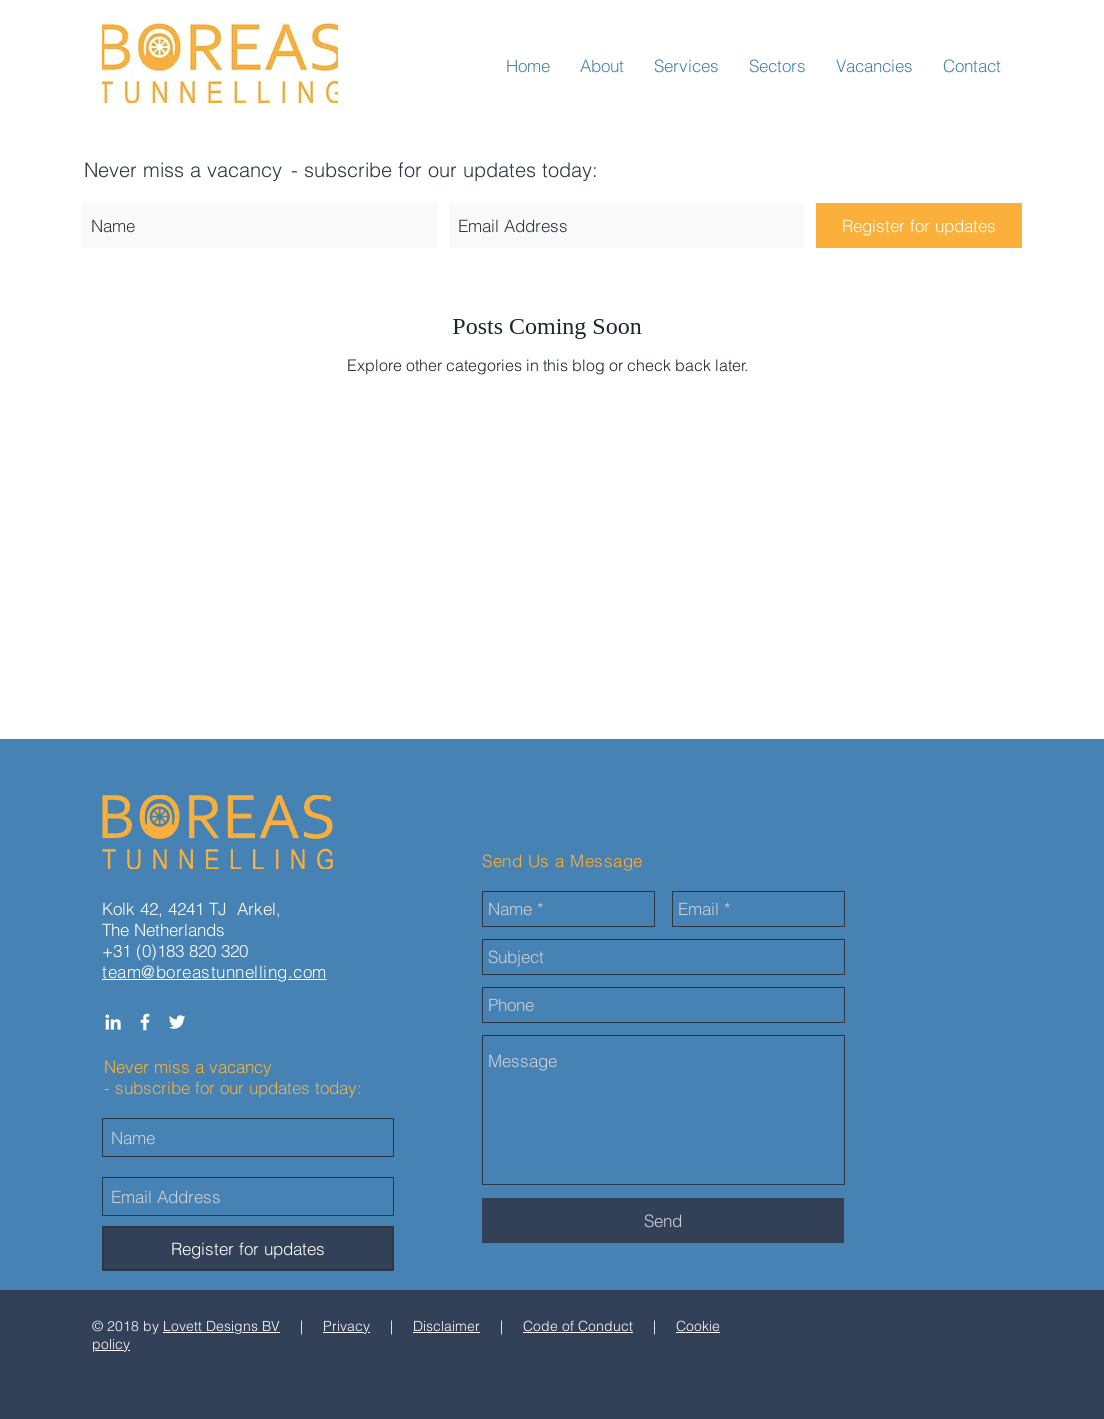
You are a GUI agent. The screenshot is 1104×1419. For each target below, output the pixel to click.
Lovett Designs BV (221, 1326)
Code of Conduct (578, 1326)
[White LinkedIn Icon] (113, 1022)
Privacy (346, 1326)
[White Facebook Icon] (145, 1022)
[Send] (663, 1220)
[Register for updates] (919, 225)
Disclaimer (446, 1326)
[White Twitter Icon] (177, 1022)
